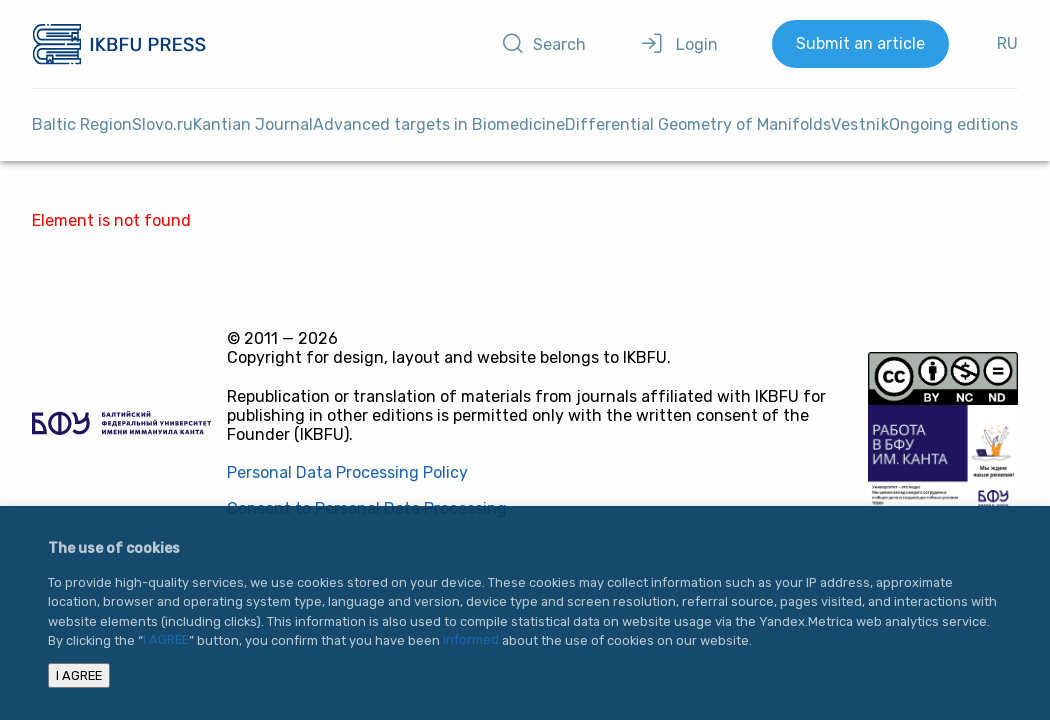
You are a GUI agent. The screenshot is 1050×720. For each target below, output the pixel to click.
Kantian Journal (253, 124)
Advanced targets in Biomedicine (439, 124)
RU (1007, 43)
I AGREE (166, 640)
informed (471, 640)
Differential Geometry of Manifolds (698, 124)
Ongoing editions (953, 124)
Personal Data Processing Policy (347, 472)
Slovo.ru (162, 124)
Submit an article (860, 43)
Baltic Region (82, 124)
